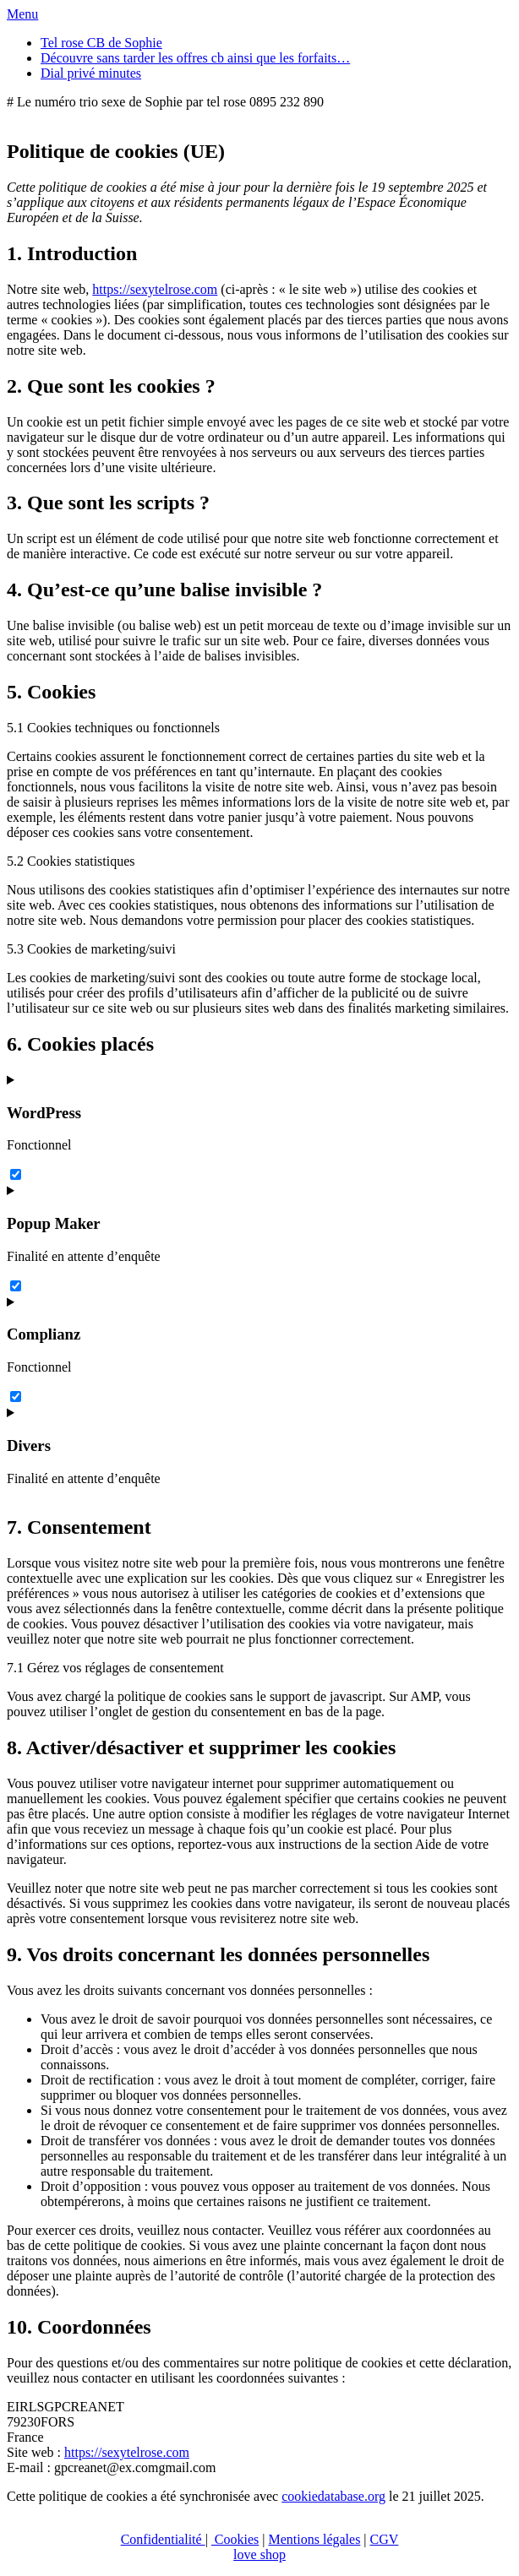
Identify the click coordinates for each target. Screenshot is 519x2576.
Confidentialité (163, 2539)
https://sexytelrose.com (154, 289)
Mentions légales (314, 2539)
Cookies (235, 2539)
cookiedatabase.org (333, 2496)
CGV (384, 2539)
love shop (259, 2554)
